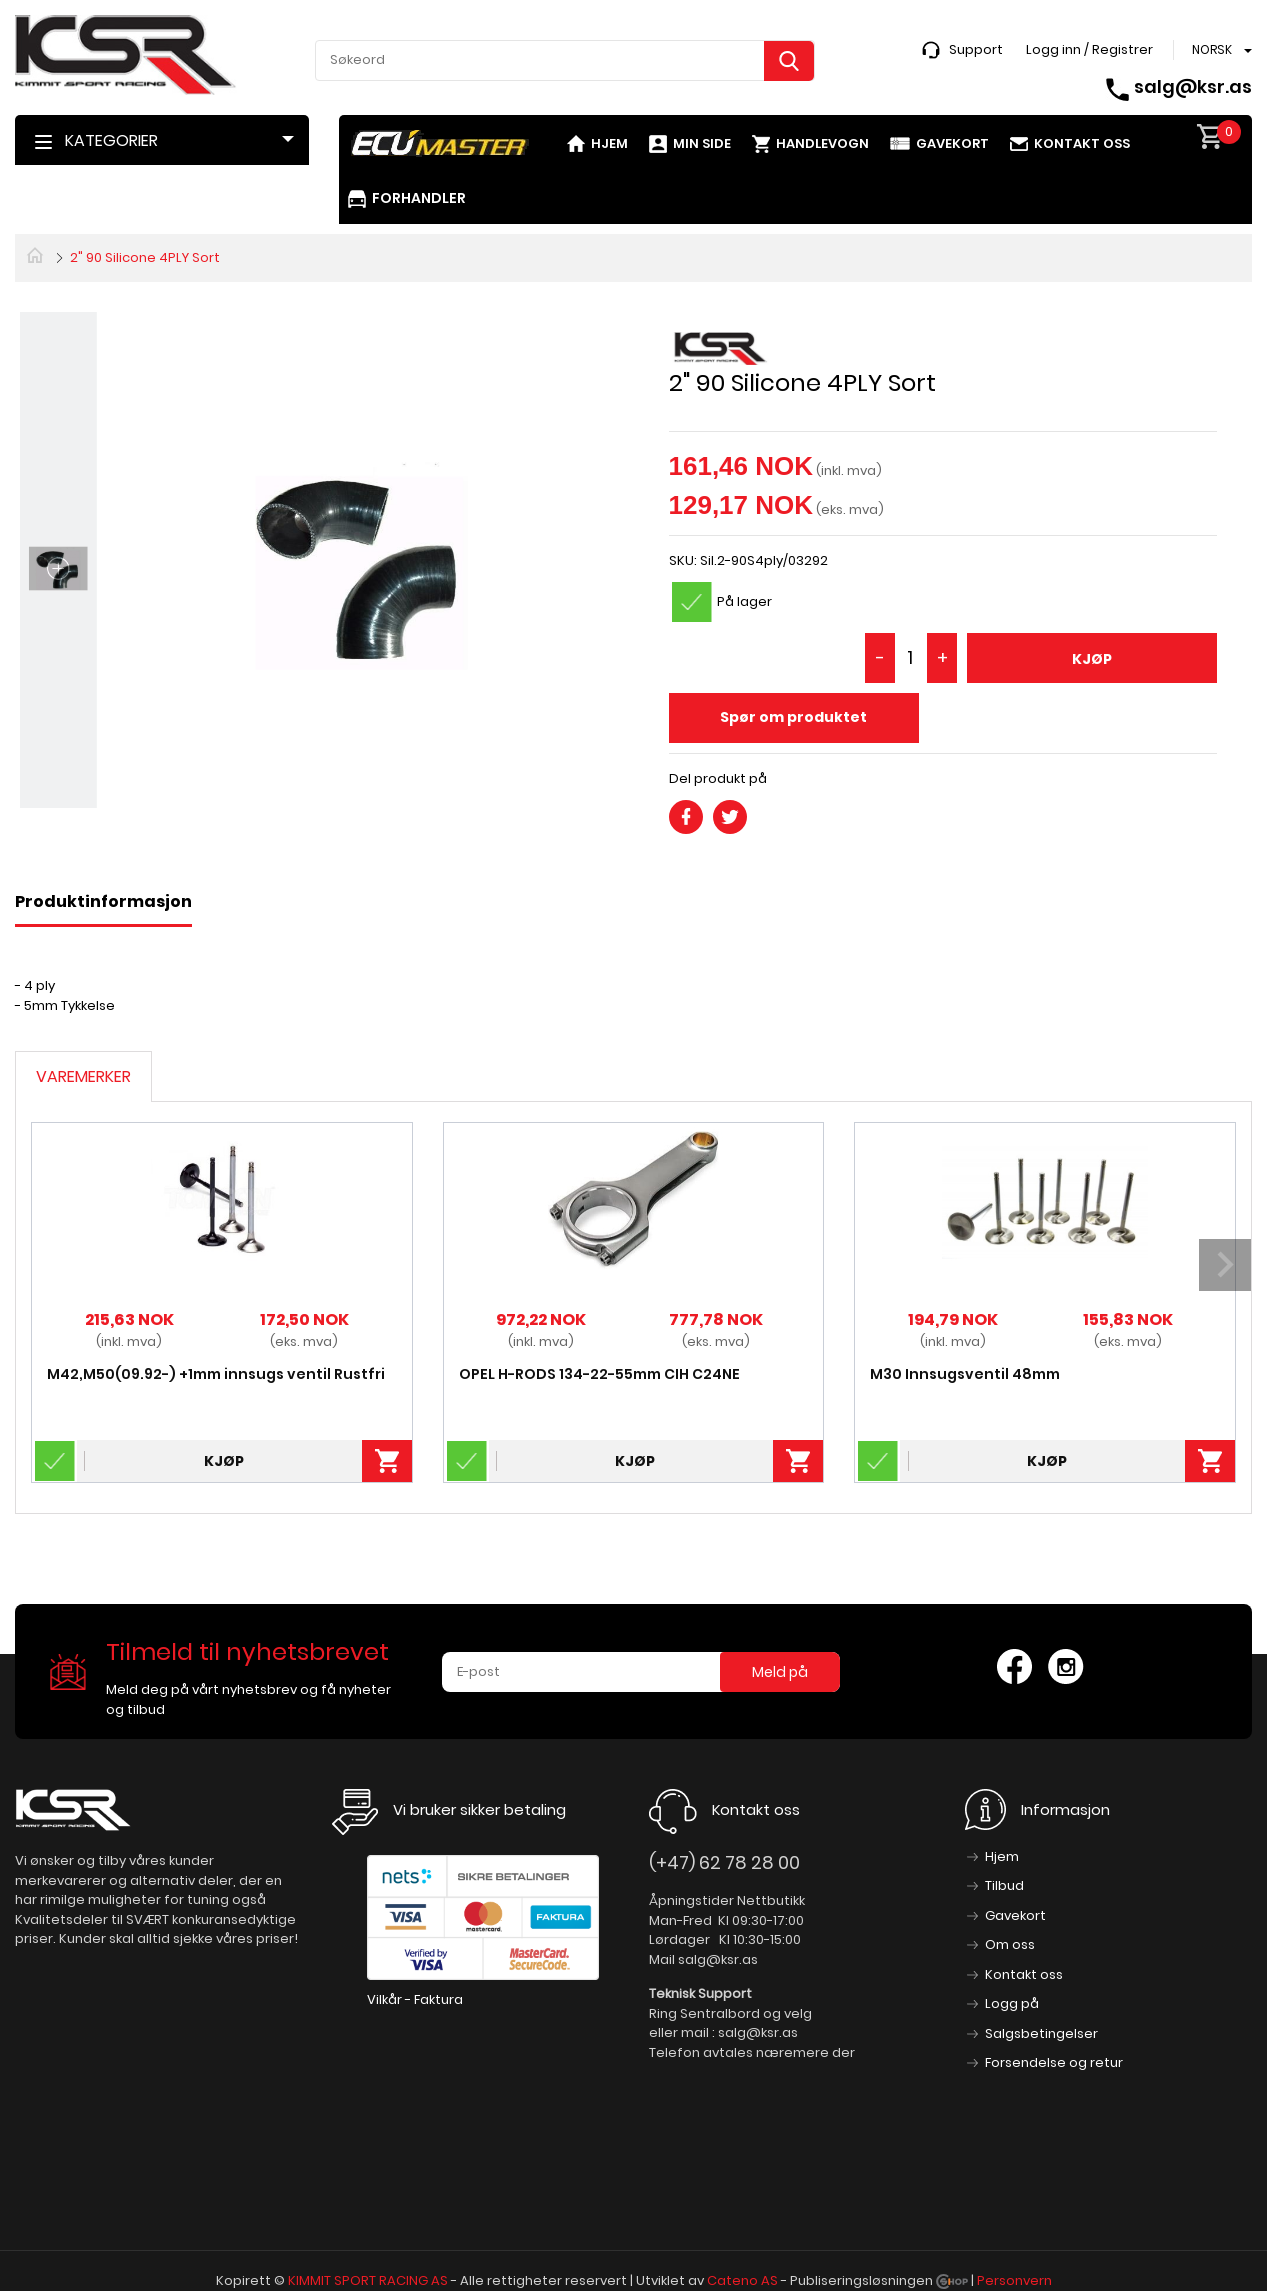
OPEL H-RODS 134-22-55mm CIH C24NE (599, 1374)
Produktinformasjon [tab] (103, 901)
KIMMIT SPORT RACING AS (368, 2280)
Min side (702, 143)
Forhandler (419, 198)
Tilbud (1004, 1885)
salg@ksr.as (1193, 86)
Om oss (1010, 1944)
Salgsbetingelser (1041, 2033)
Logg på (1012, 2003)
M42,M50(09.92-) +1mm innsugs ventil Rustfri (216, 1374)
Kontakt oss (1082, 143)
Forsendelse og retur (1054, 2062)
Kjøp (1092, 659)
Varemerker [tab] (83, 1076)
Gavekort (952, 143)
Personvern (1014, 2280)
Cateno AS (742, 2280)
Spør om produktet (793, 717)
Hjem (609, 143)
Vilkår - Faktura (415, 1999)
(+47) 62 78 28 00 (724, 1862)
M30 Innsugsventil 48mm (965, 1374)
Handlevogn (822, 143)
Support (976, 49)
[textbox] (565, 60)
